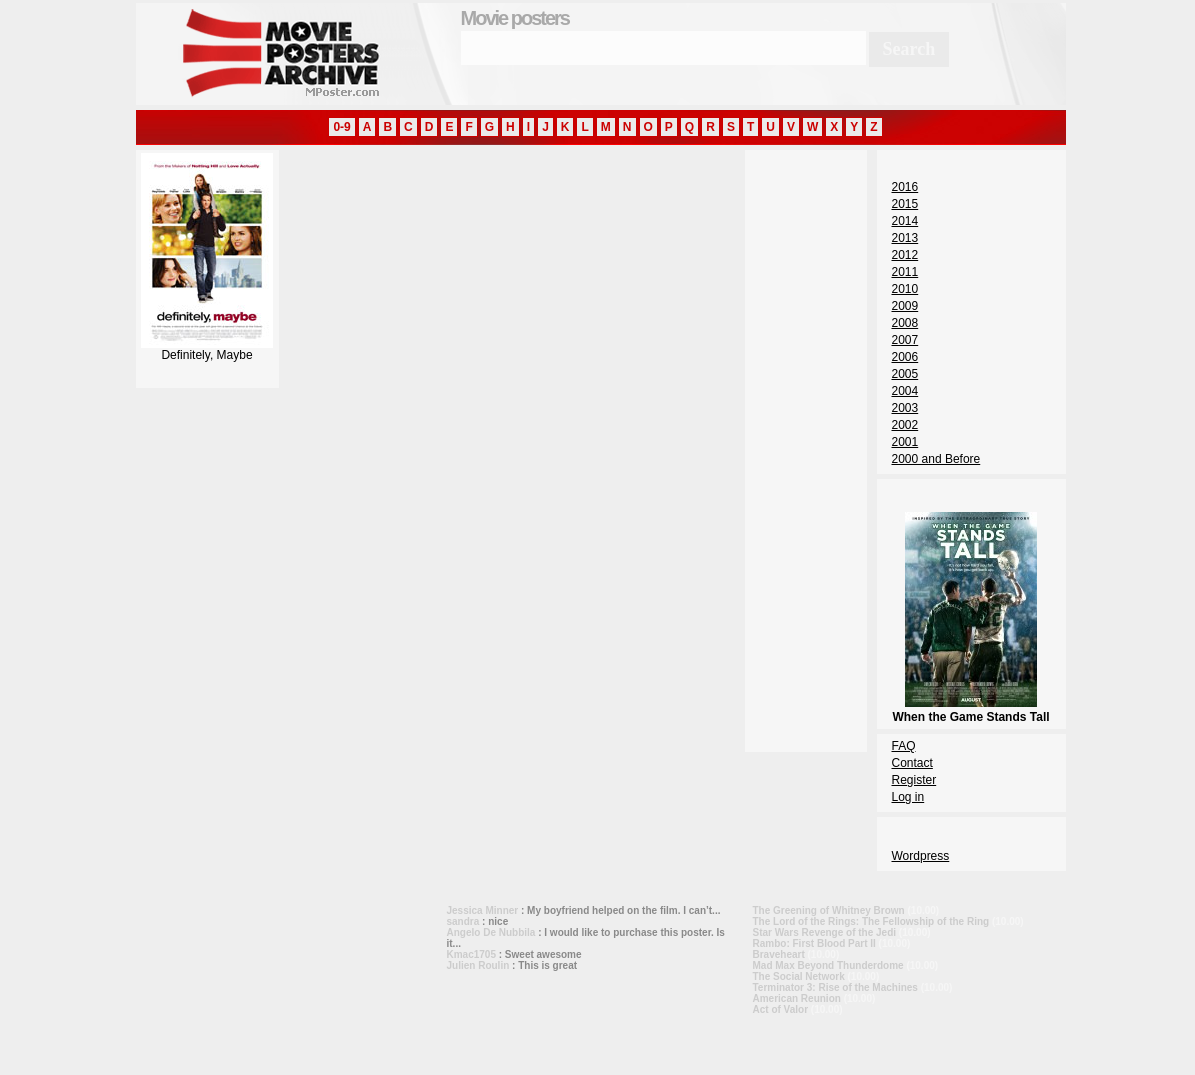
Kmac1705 (471, 954)
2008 (905, 323)
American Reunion (797, 998)
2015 (905, 204)
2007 (905, 340)
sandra (463, 921)
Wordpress (921, 856)
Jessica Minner (483, 910)
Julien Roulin (478, 965)
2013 (905, 238)
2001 (905, 442)
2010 (905, 289)
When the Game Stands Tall (970, 710)
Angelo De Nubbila (491, 932)
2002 (905, 425)
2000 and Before (936, 459)
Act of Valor (781, 1009)
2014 (905, 221)
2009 (905, 306)
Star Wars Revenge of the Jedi (825, 932)
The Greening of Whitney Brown (829, 910)
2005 (905, 374)
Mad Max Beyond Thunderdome (828, 965)
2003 (905, 408)
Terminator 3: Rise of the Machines (835, 987)
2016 (905, 187)
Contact (912, 763)
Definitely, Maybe (207, 349)
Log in (908, 797)
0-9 (341, 127)
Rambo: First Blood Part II (814, 943)
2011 (905, 272)
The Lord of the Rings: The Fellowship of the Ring (871, 921)
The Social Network (799, 976)
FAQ (904, 746)
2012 (905, 255)
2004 (905, 391)
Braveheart (779, 954)
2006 (905, 357)
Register (914, 780)
